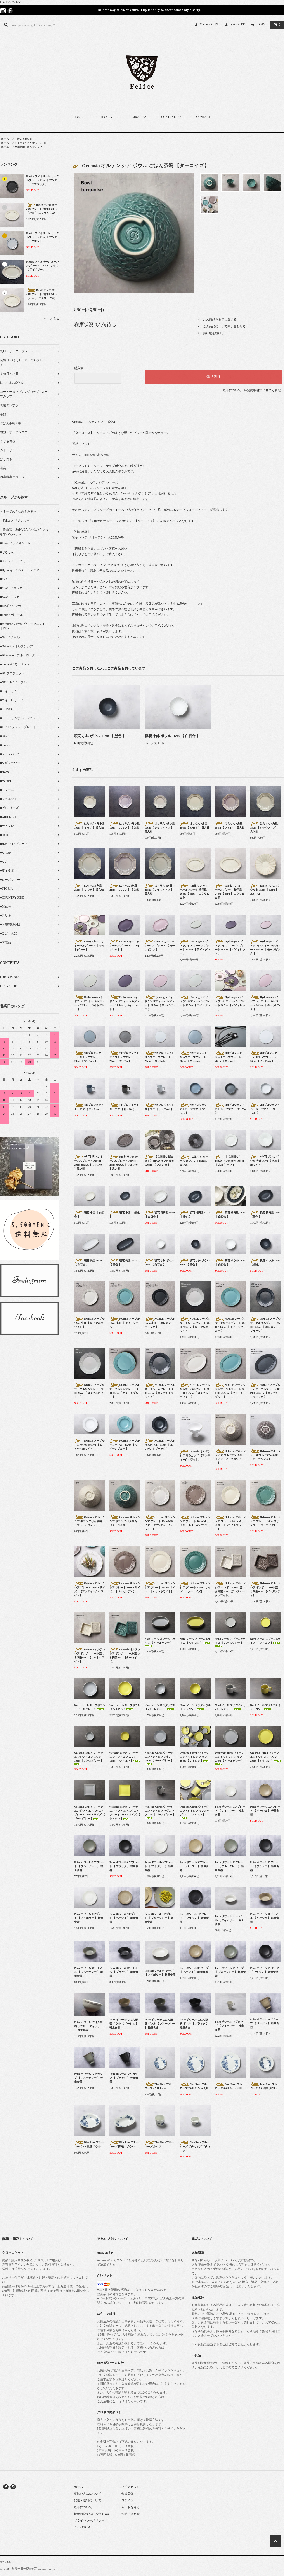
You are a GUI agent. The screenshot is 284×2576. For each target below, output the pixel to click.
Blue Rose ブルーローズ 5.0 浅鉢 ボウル (265, 2086)
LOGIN (260, 24)
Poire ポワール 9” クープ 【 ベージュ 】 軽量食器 (194, 1969)
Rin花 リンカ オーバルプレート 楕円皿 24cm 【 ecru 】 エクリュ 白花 (41, 294)
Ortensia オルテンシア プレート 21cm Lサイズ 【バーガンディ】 (124, 1587)
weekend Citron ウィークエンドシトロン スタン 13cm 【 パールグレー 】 (88, 1758)
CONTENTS (171, 117)
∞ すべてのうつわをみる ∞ (30, 142)
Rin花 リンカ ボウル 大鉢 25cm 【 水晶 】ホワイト (265, 1160)
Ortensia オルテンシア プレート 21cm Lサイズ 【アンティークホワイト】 (89, 1589)
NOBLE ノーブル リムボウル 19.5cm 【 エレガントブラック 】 (160, 1444)
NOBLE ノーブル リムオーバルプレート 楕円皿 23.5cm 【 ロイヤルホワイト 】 (195, 1390)
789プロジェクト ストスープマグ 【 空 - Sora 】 (194, 1109)
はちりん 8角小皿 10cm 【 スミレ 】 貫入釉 (124, 825)
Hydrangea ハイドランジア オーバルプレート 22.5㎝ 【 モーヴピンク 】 (160, 1003)
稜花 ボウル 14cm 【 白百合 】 (230, 1262)
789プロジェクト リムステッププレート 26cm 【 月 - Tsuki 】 (265, 1057)
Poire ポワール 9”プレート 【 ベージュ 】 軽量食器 (194, 1866)
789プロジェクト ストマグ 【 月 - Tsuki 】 (159, 1107)
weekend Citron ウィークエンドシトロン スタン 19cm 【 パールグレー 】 (159, 1758)
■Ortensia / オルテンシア (29, 146)
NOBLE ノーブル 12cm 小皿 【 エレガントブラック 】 (160, 1322)
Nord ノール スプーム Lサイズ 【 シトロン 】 (195, 1640)
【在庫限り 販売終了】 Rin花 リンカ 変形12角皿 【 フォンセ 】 (159, 1160)
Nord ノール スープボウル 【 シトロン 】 (124, 1707)
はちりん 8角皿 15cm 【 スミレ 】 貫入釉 (229, 825)
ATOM (85, 2527)
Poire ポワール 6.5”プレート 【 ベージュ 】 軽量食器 (265, 1810)
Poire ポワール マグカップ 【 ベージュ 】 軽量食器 (264, 2023)
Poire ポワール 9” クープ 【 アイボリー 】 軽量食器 (160, 1972)
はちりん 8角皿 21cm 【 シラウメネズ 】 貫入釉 (159, 889)
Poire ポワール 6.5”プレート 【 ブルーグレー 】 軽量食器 (89, 1866)
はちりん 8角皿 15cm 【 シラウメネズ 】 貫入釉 (264, 827)
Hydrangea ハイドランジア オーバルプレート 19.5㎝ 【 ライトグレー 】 (195, 947)
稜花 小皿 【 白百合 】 (89, 1214)
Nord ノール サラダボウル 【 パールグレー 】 (160, 1707)
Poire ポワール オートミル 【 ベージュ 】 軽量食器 (264, 1917)
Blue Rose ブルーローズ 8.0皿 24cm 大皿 (229, 2086)
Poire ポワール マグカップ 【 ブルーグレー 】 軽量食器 (88, 2077)
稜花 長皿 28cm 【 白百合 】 (88, 1262)
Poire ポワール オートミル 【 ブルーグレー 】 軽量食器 (88, 1971)
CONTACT (203, 117)
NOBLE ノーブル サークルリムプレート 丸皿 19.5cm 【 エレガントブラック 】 (265, 1324)
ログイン (127, 2500)
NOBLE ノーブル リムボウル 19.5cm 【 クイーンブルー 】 (124, 1444)
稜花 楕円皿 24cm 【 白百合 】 (230, 1214)
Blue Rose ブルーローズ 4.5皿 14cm (159, 2086)
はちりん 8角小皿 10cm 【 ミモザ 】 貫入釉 (89, 825)
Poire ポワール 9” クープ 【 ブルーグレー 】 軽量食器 (230, 1971)
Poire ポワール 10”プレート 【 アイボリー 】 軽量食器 (89, 1917)
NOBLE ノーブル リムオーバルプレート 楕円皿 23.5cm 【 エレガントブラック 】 (265, 1390)
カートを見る (130, 2507)
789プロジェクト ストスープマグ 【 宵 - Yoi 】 (230, 1109)
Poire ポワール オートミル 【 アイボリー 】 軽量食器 (229, 1920)
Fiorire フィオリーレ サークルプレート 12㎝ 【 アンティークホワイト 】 (42, 237)
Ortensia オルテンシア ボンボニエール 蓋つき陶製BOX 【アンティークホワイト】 (230, 1589)
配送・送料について (87, 2500)
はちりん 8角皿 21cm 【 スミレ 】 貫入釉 (124, 887)
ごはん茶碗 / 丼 (23, 138)
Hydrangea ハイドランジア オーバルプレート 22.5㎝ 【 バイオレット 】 (124, 1003)
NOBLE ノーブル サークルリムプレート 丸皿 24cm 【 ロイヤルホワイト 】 (89, 1390)
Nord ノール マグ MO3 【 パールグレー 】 (230, 1707)
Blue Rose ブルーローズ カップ (159, 2144)
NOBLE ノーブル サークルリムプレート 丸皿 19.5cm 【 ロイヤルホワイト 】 (195, 1324)
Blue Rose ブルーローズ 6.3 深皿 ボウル (89, 2144)
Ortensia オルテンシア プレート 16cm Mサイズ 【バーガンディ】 (195, 1521)
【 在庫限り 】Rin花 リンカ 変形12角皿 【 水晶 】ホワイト (229, 1160)
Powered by (27, 2569)
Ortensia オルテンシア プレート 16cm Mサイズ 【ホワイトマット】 (230, 1523)
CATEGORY (107, 117)
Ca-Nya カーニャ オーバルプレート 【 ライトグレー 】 (89, 945)
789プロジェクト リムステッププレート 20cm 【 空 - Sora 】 (89, 1057)
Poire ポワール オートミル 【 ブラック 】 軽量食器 (123, 1971)
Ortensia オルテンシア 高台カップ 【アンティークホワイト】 (195, 1455)
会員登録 (127, 2493)
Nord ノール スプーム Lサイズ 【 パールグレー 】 (160, 1642)
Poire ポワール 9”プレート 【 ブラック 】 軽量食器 (264, 1866)
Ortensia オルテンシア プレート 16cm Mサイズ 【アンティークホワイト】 (160, 1523)
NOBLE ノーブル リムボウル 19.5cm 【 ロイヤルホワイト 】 (89, 1444)
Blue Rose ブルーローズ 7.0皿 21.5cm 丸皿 (194, 2086)
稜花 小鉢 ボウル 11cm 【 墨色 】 (100, 736)
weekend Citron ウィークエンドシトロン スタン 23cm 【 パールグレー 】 (229, 1758)
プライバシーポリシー (89, 2520)
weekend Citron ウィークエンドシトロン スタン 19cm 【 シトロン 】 (195, 1756)
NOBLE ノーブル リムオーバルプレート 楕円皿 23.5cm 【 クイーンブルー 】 (230, 1390)
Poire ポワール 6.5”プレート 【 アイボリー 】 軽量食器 (230, 1810)
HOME (78, 117)
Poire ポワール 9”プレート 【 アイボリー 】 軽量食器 (159, 1866)
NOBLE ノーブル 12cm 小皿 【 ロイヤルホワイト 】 (89, 1322)
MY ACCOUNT (210, 24)
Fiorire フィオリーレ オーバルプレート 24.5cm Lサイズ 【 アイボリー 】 (42, 265)
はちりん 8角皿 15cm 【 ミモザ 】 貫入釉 (194, 825)
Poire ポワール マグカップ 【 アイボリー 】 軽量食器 (229, 2025)
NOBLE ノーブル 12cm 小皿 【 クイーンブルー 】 (124, 1322)
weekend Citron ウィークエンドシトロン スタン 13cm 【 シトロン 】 (124, 1756)
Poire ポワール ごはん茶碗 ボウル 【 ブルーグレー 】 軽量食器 (160, 2023)
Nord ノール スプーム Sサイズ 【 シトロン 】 (265, 1640)
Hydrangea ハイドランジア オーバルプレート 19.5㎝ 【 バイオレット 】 (230, 947)
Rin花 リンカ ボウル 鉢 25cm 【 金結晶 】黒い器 (195, 1161)
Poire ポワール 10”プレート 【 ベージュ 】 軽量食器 (124, 1917)
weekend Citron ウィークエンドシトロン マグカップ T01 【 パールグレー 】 (160, 1812)
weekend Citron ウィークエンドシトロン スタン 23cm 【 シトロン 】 (265, 1756)
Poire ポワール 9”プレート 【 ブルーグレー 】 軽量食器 (229, 1866)
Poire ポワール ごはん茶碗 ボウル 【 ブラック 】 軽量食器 (194, 2023)
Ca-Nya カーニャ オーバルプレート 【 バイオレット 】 (124, 945)
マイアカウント (132, 2486)
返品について (232, 390)
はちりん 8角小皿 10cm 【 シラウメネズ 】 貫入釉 (160, 827)
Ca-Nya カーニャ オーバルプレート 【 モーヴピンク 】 (160, 945)
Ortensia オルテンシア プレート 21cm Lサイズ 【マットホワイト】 (160, 1587)
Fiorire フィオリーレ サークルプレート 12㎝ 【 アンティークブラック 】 (42, 180)
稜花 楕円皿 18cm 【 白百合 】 (160, 1214)
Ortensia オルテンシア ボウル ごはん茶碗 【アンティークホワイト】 (230, 1457)
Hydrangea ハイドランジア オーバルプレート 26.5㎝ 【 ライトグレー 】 (195, 1003)
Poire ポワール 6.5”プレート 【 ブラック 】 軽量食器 (124, 1866)
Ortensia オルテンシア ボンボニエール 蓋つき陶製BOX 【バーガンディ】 (265, 1589)
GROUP (139, 117)
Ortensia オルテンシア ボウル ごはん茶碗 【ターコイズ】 (124, 1521)
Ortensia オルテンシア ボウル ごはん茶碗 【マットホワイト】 (89, 1521)
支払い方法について (87, 2493)
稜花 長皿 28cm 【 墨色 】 (123, 1262)
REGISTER (237, 24)
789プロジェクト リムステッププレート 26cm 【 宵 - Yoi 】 (229, 1057)
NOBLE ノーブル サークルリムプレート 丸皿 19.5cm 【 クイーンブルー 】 (230, 1324)
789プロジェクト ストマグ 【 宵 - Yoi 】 (124, 1107)
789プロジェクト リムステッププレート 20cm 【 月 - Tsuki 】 (159, 1057)
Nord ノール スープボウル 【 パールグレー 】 (89, 1707)
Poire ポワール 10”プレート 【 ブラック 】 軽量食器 (194, 1917)
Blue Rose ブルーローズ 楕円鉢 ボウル (124, 2144)
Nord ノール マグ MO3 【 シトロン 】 (265, 1707)
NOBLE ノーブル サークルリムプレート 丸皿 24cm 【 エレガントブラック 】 (160, 1390)
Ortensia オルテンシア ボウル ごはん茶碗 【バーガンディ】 (265, 1455)
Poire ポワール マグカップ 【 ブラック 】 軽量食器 (123, 2077)
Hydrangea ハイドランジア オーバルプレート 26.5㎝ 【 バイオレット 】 (230, 1003)
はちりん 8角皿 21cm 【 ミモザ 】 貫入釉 (89, 887)
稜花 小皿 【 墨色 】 (124, 1214)
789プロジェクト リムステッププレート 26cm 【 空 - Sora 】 (194, 1057)
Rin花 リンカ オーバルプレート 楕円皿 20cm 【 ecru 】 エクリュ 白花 (41, 208)
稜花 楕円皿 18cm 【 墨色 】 (195, 1214)
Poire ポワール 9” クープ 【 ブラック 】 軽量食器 (264, 1969)
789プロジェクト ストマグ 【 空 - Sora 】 (89, 1107)
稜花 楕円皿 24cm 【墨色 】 (265, 1214)
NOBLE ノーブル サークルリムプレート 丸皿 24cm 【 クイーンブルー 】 (124, 1390)
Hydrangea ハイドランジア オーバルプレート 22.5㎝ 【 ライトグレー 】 (89, 1003)
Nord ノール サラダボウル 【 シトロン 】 (195, 1707)
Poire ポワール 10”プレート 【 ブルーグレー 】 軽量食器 (159, 1917)
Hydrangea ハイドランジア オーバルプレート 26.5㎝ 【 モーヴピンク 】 (265, 1003)
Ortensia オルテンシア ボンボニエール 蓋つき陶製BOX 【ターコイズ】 (124, 1655)
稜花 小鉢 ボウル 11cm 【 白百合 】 (172, 736)
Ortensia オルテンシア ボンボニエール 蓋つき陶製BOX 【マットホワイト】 (89, 1655)
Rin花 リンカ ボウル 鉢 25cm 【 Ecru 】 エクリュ (264, 889)
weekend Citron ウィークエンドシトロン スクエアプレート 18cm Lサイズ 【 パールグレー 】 (89, 1812)
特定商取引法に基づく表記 (262, 390)
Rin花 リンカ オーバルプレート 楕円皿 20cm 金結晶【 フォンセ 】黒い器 (88, 1162)
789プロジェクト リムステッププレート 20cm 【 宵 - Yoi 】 (124, 1057)
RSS (76, 2527)
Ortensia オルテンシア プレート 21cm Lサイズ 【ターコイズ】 (195, 1587)
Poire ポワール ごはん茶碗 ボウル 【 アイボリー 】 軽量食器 (88, 2026)
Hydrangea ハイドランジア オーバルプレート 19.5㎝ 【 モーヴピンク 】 (265, 947)
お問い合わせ (130, 2514)
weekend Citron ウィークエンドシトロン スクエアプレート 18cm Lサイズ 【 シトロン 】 (124, 1812)
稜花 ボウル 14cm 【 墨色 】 (265, 1262)
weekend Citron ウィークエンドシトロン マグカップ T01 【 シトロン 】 (194, 1812)
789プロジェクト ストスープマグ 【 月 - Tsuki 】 (265, 1109)
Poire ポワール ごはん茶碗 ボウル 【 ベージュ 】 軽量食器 (123, 2023)
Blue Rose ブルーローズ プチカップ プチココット (195, 2146)
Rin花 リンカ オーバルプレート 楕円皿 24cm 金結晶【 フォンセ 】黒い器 (123, 1162)
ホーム (5, 138)
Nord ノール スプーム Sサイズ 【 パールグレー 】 (230, 1642)
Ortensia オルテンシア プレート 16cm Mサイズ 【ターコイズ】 (265, 1521)
